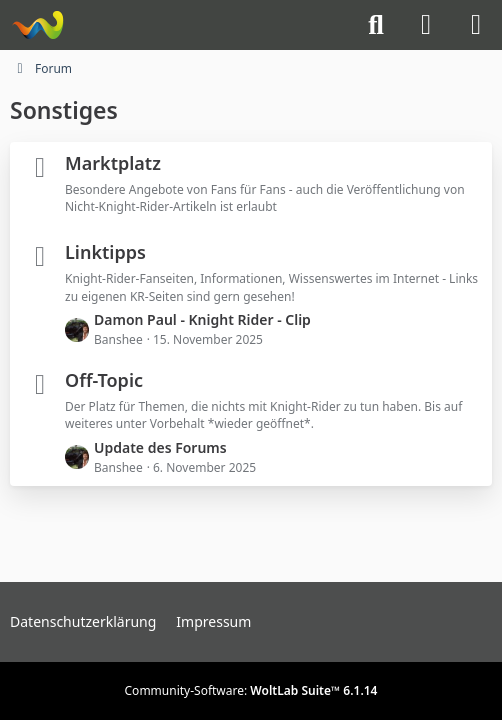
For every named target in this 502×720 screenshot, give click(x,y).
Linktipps (105, 252)
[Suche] (376, 25)
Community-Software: (251, 690)
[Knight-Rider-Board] (37, 25)
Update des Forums (160, 447)
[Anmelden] (426, 25)
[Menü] (476, 25)
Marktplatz (113, 163)
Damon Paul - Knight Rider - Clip (202, 319)
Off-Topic (104, 380)
